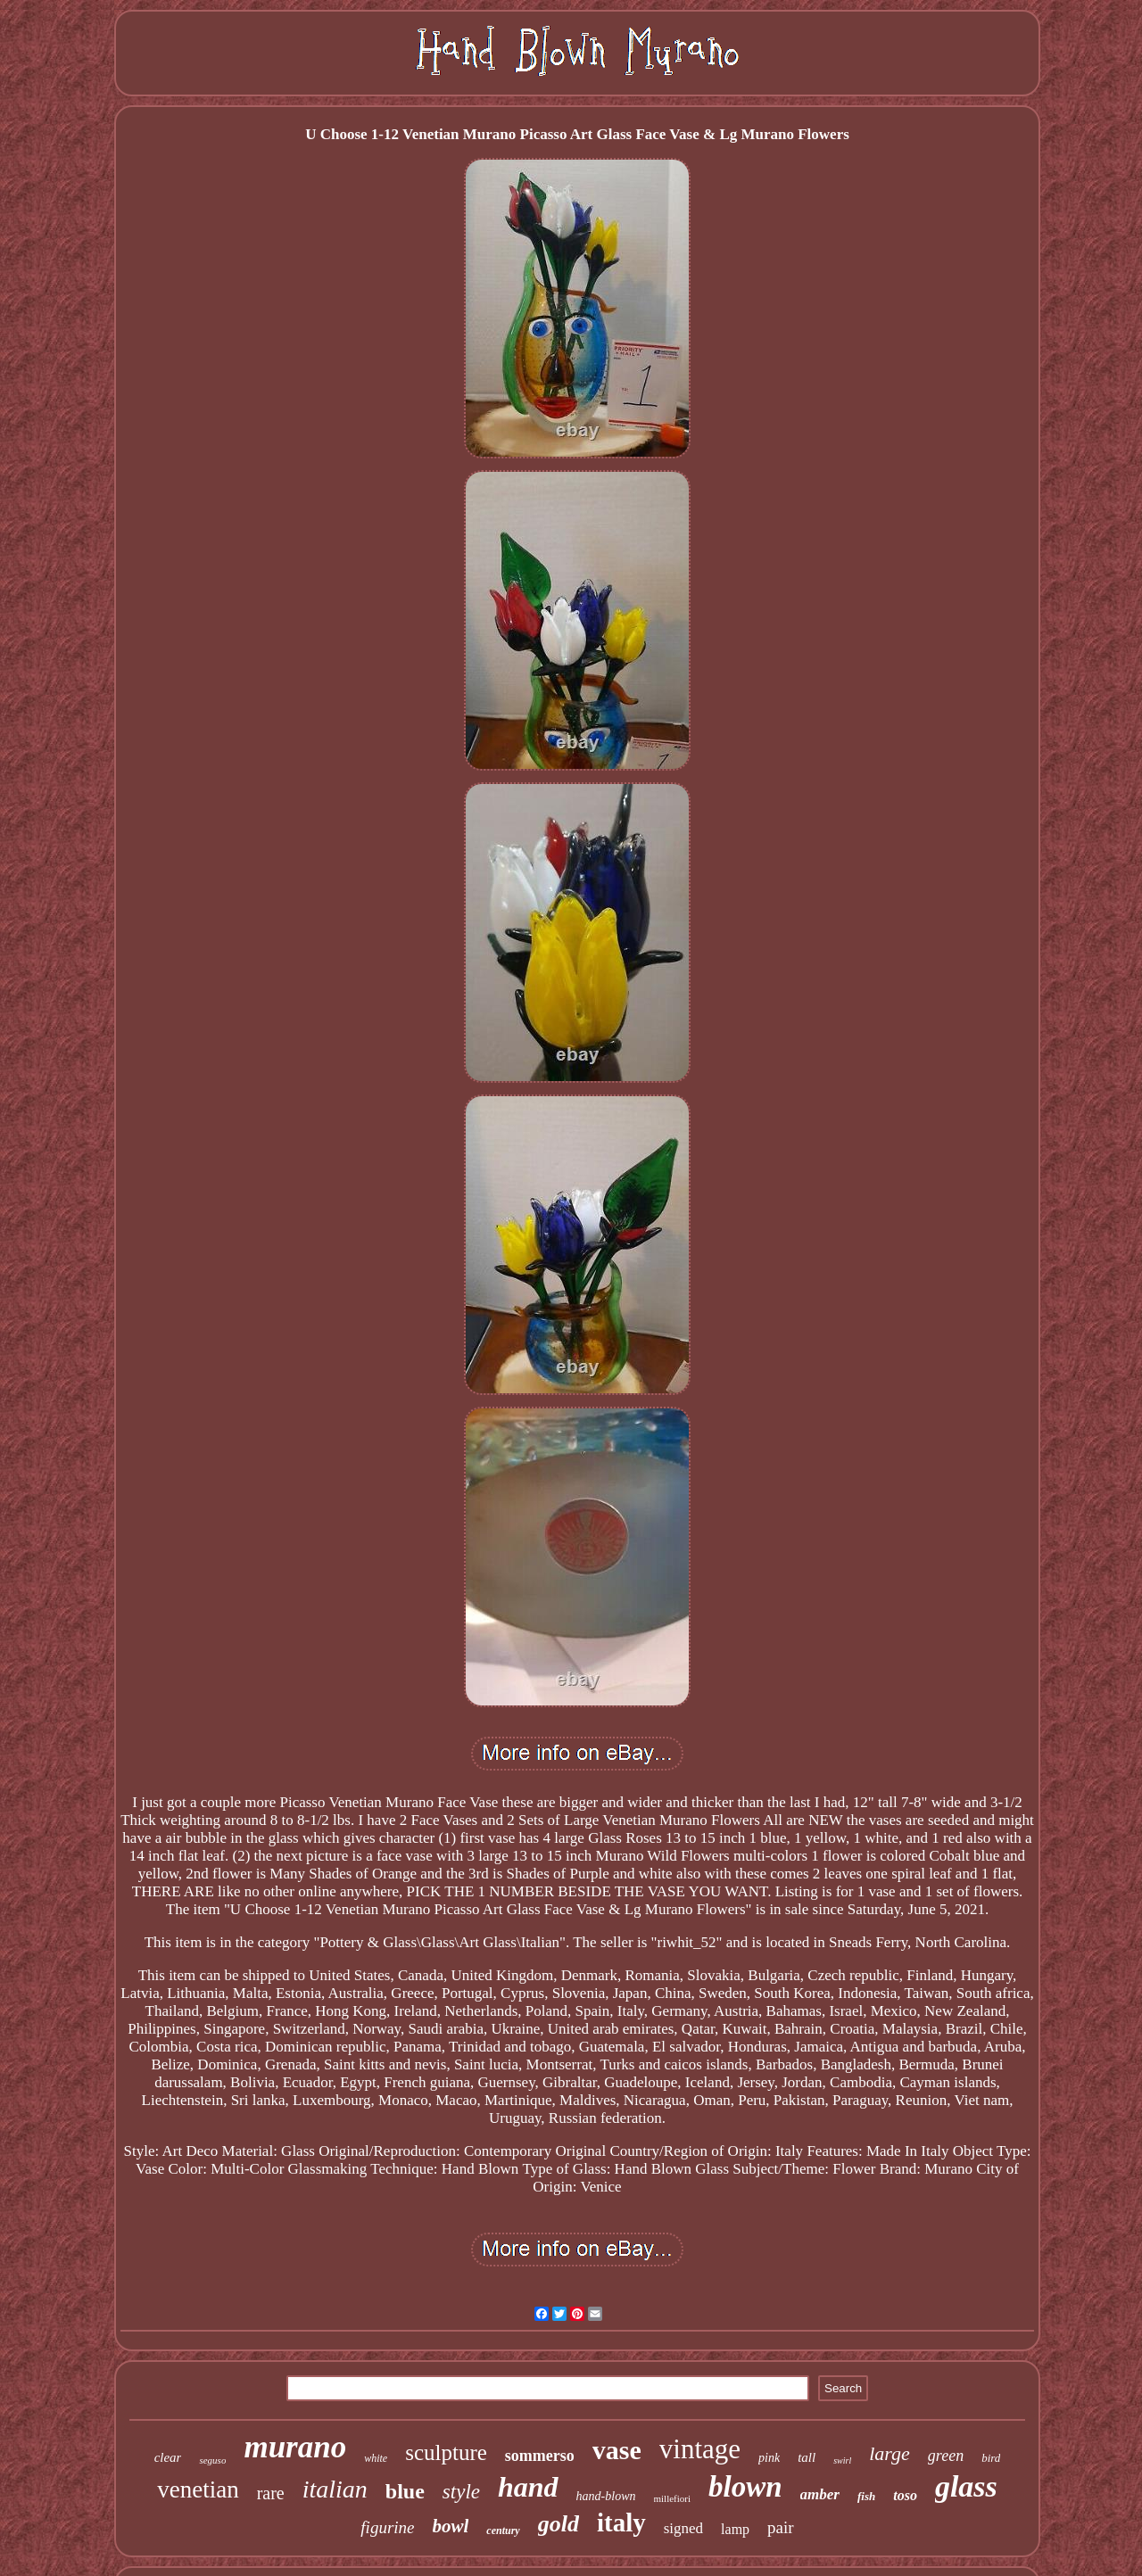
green (946, 2456)
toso (905, 2495)
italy (621, 2522)
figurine (387, 2527)
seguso (212, 2460)
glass (966, 2486)
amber (820, 2494)
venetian (197, 2489)
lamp (735, 2529)
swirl (842, 2460)
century (502, 2530)
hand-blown (606, 2496)
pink (769, 2458)
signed (683, 2528)
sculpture (446, 2452)
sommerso (540, 2456)
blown (745, 2487)
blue (405, 2491)
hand (528, 2487)
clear (168, 2457)
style (461, 2492)
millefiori (672, 2498)
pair (780, 2527)
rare (271, 2493)
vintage (700, 2449)
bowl (451, 2526)
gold (558, 2524)
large (889, 2453)
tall (806, 2457)
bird (990, 2458)
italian (335, 2489)
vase (616, 2450)
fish (866, 2496)
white (375, 2458)
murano (295, 2447)
